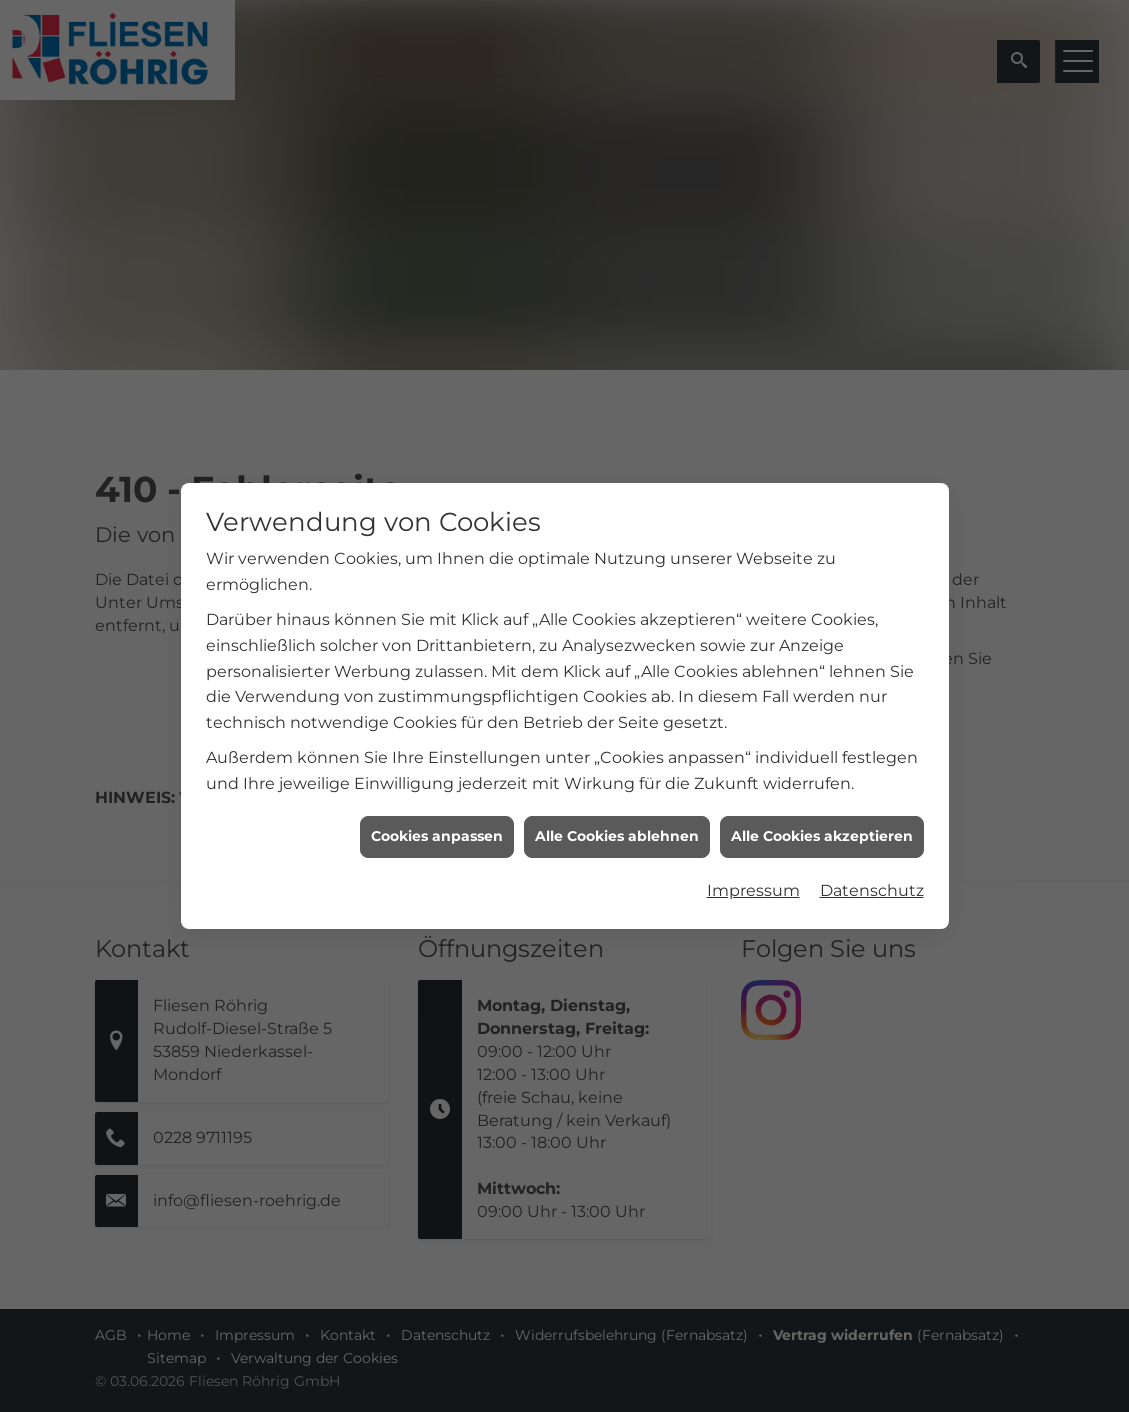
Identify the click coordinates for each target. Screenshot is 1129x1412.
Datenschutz (872, 884)
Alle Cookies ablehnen (617, 831)
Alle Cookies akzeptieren (822, 831)
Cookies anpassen (437, 831)
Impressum (753, 884)
